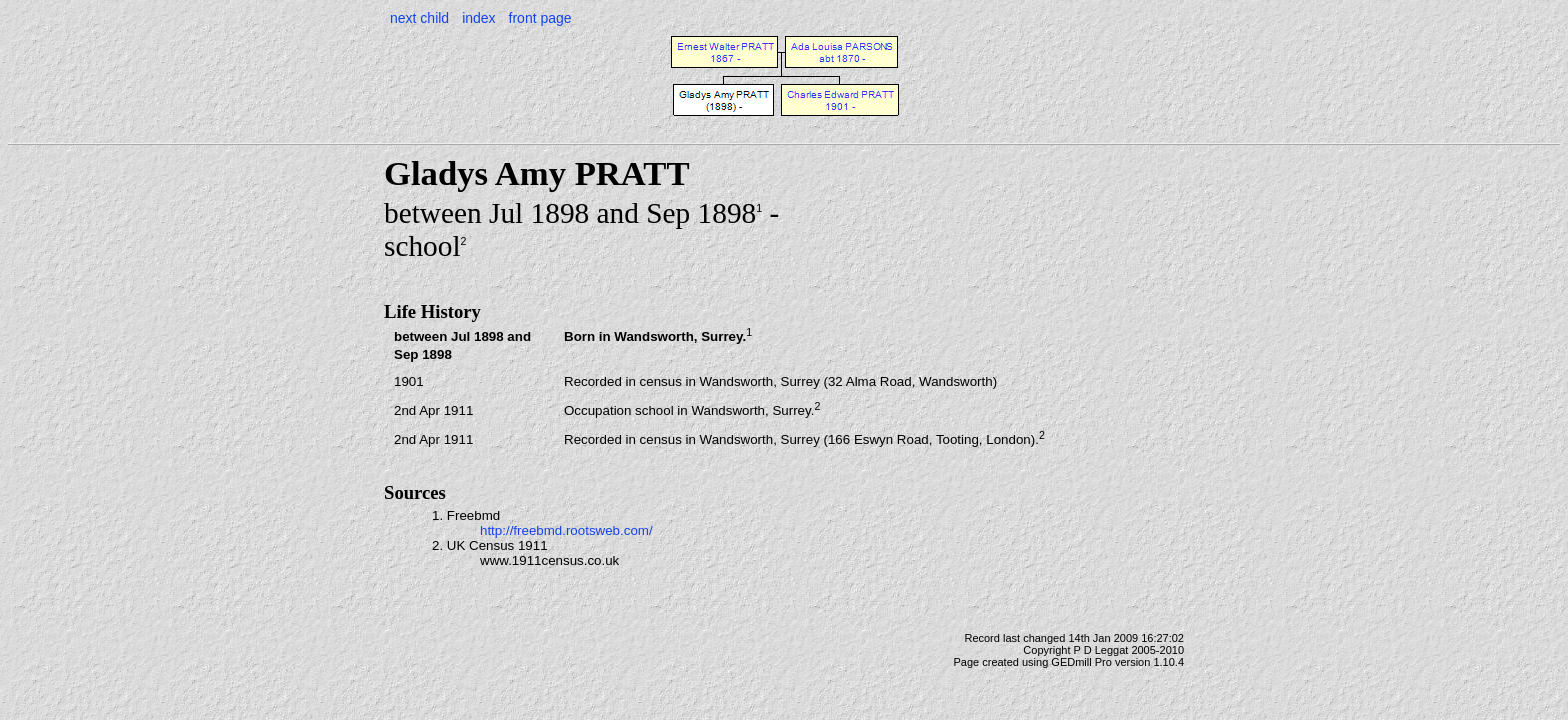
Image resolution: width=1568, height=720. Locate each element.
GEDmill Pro (1081, 662)
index (478, 18)
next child (419, 18)
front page (540, 18)
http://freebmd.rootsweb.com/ (566, 530)
